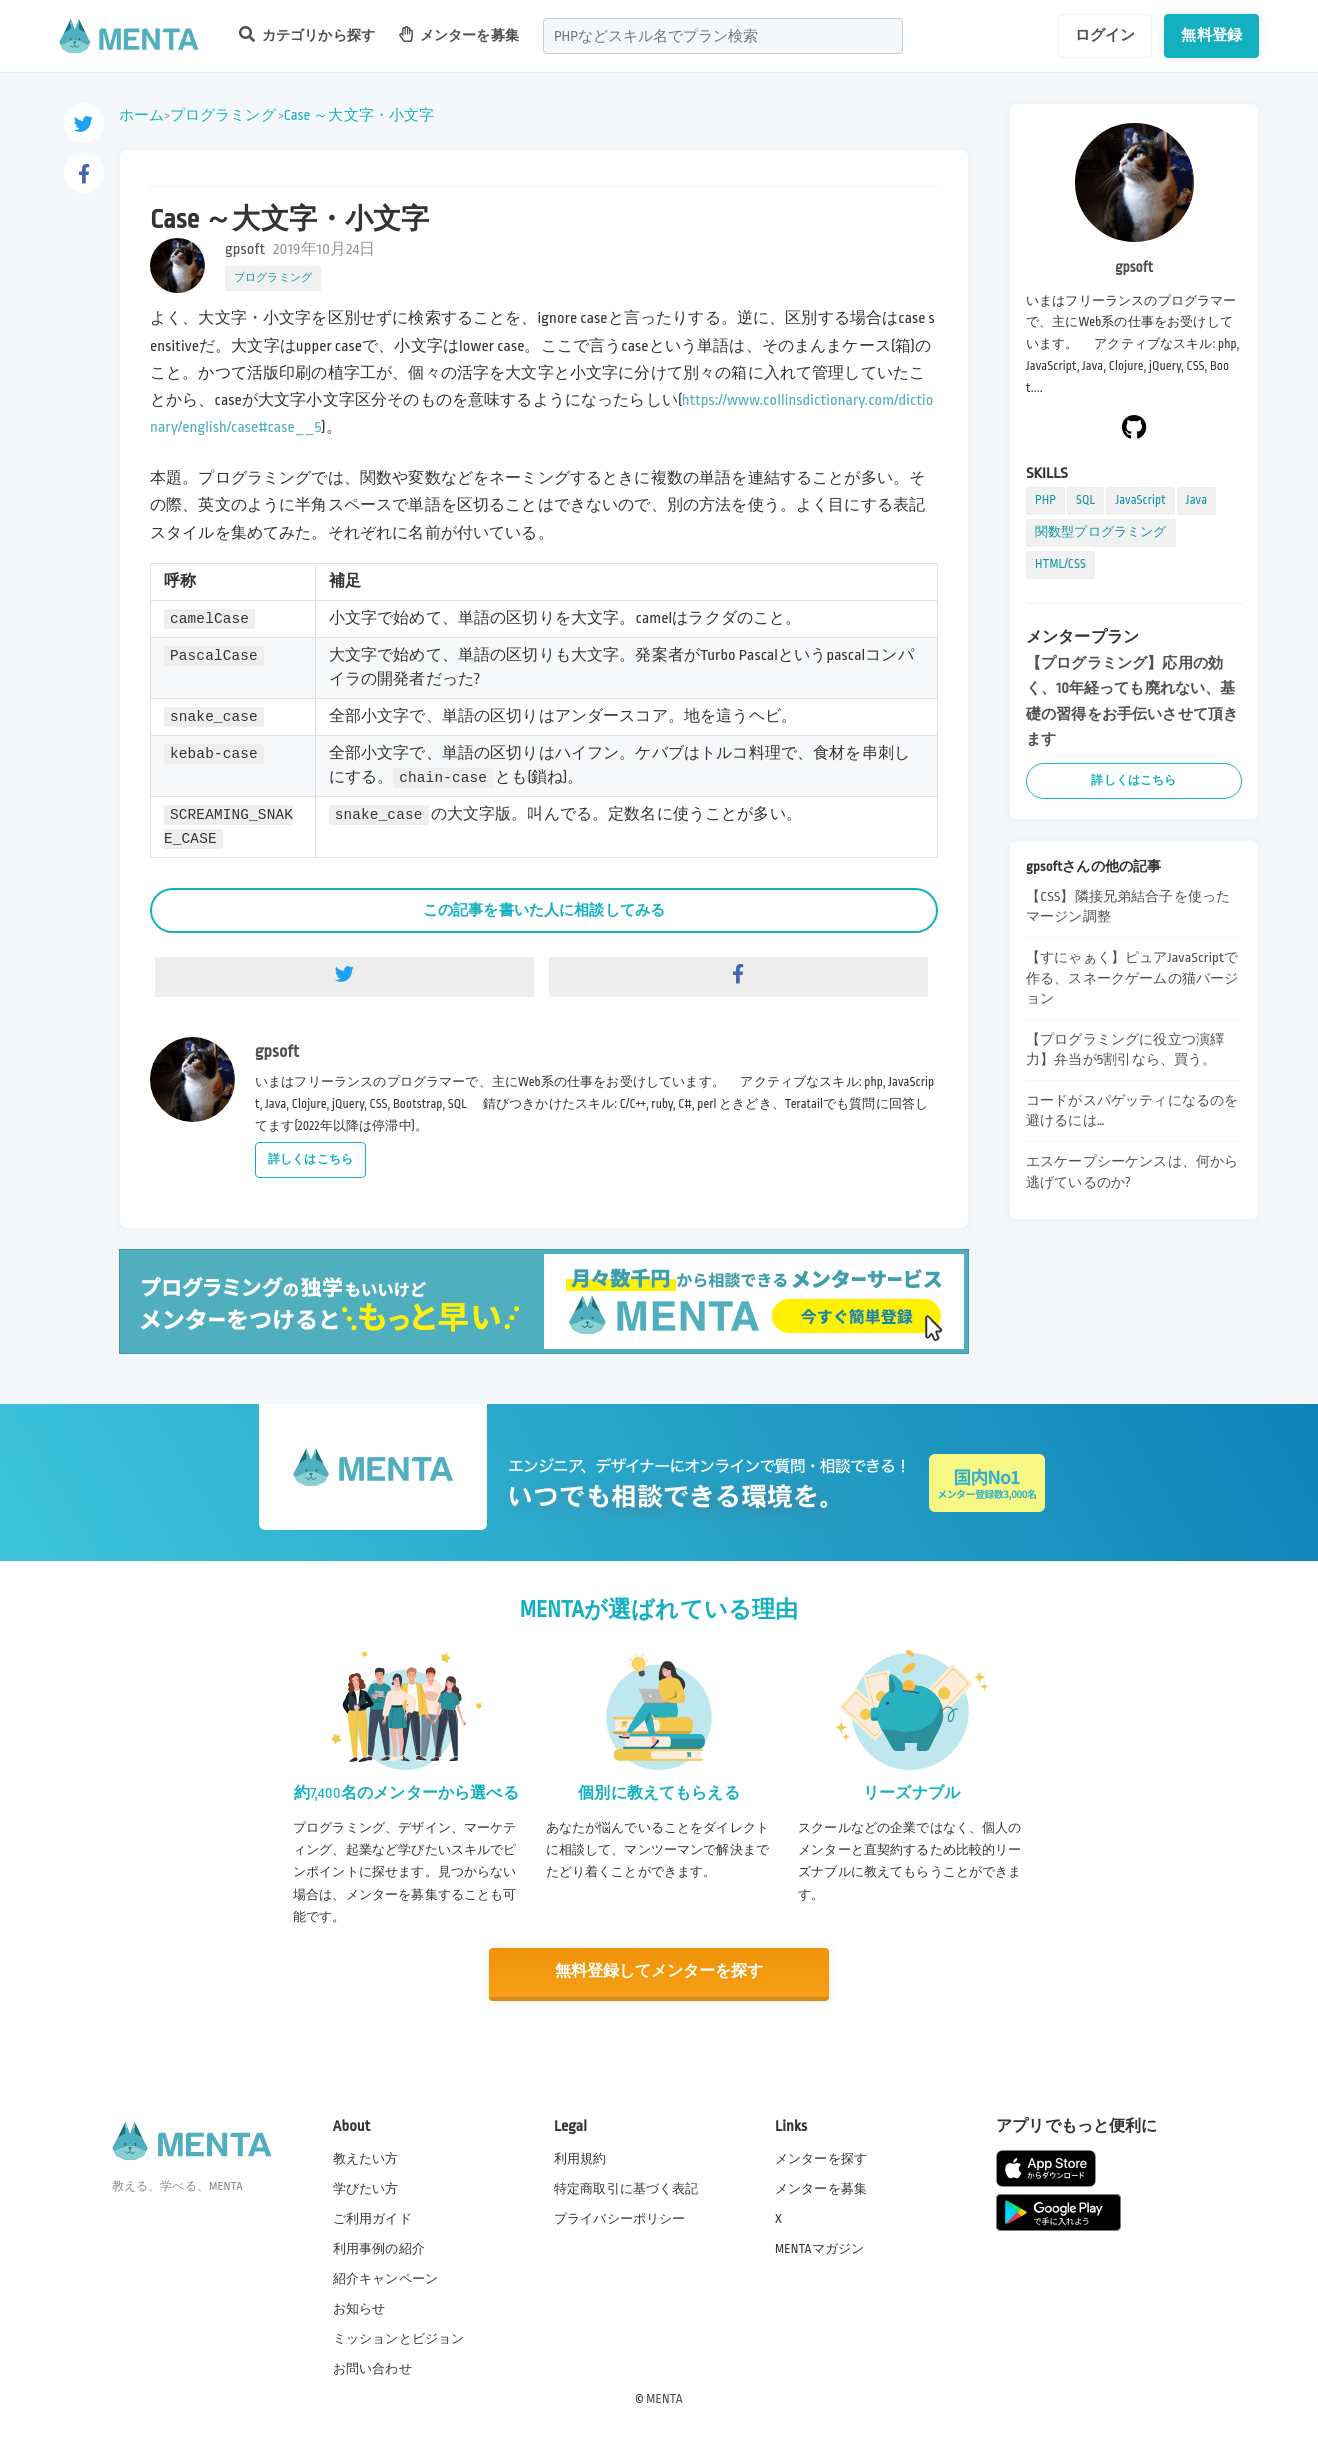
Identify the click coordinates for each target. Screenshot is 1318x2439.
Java (1196, 500)
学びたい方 (366, 2187)
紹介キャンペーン (385, 2278)
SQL (1085, 500)
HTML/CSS (1060, 564)
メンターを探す (821, 2157)
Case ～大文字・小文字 (359, 115)
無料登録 (1211, 35)
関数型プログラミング (1101, 532)
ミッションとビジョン (399, 2338)
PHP (1045, 500)
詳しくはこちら (310, 1159)
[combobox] (723, 36)
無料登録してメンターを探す (659, 1971)
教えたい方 (366, 2157)
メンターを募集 (459, 34)
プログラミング (223, 115)
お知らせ (359, 2308)
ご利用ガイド (372, 2217)
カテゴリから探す (307, 34)
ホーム (141, 115)
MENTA (664, 2398)
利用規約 (580, 2157)
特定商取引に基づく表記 (626, 2187)
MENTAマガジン (819, 2247)
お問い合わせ (372, 2368)
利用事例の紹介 (379, 2247)
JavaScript (1140, 500)
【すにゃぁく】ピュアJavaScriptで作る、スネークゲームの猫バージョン (1132, 977)
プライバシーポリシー (620, 2217)
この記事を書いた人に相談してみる (544, 910)
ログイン (1105, 35)
